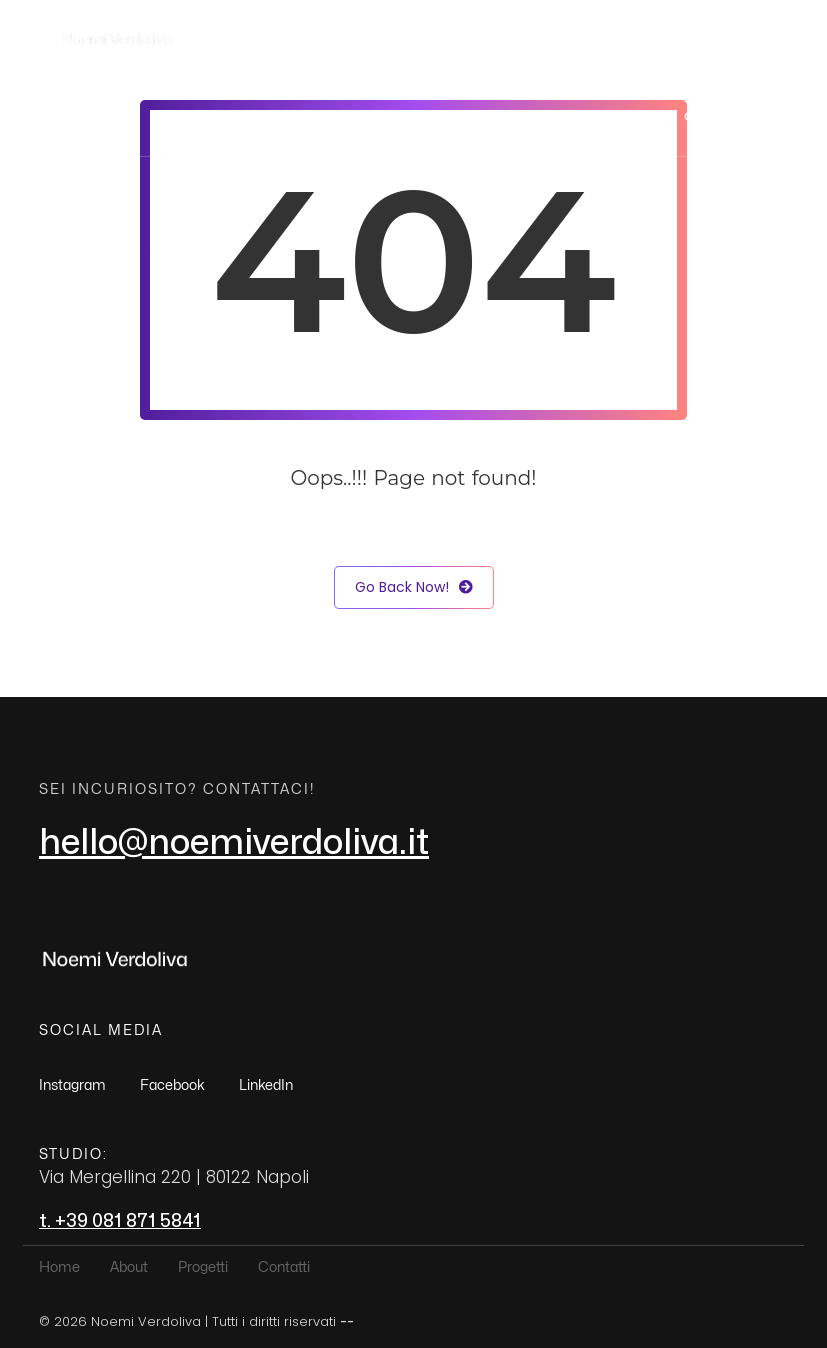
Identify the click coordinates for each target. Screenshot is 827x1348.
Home (442, 116)
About (524, 116)
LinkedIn (266, 1085)
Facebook (172, 1085)
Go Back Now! (414, 587)
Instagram (72, 1085)
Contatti (715, 116)
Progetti (615, 116)
